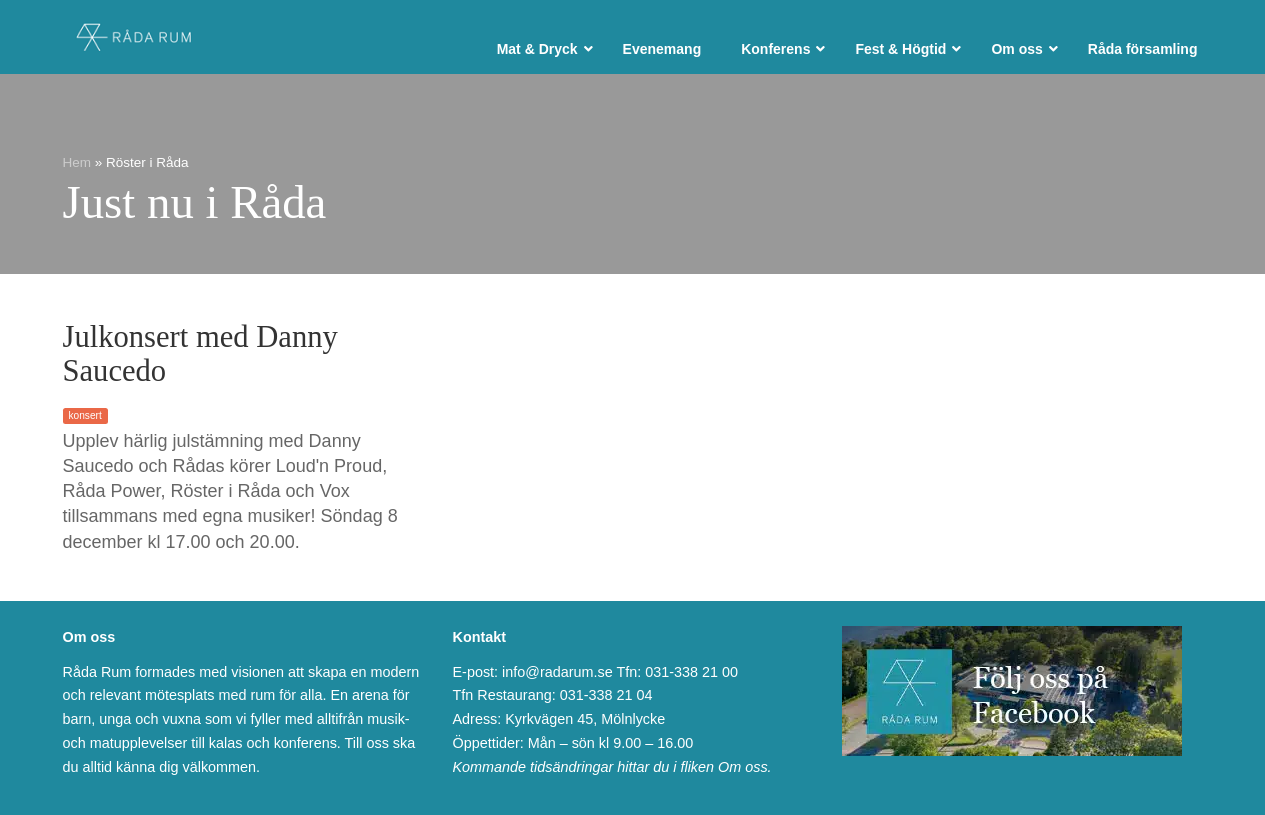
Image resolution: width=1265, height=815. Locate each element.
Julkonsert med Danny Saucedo (200, 354)
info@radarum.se (557, 672)
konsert (85, 415)
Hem (77, 162)
